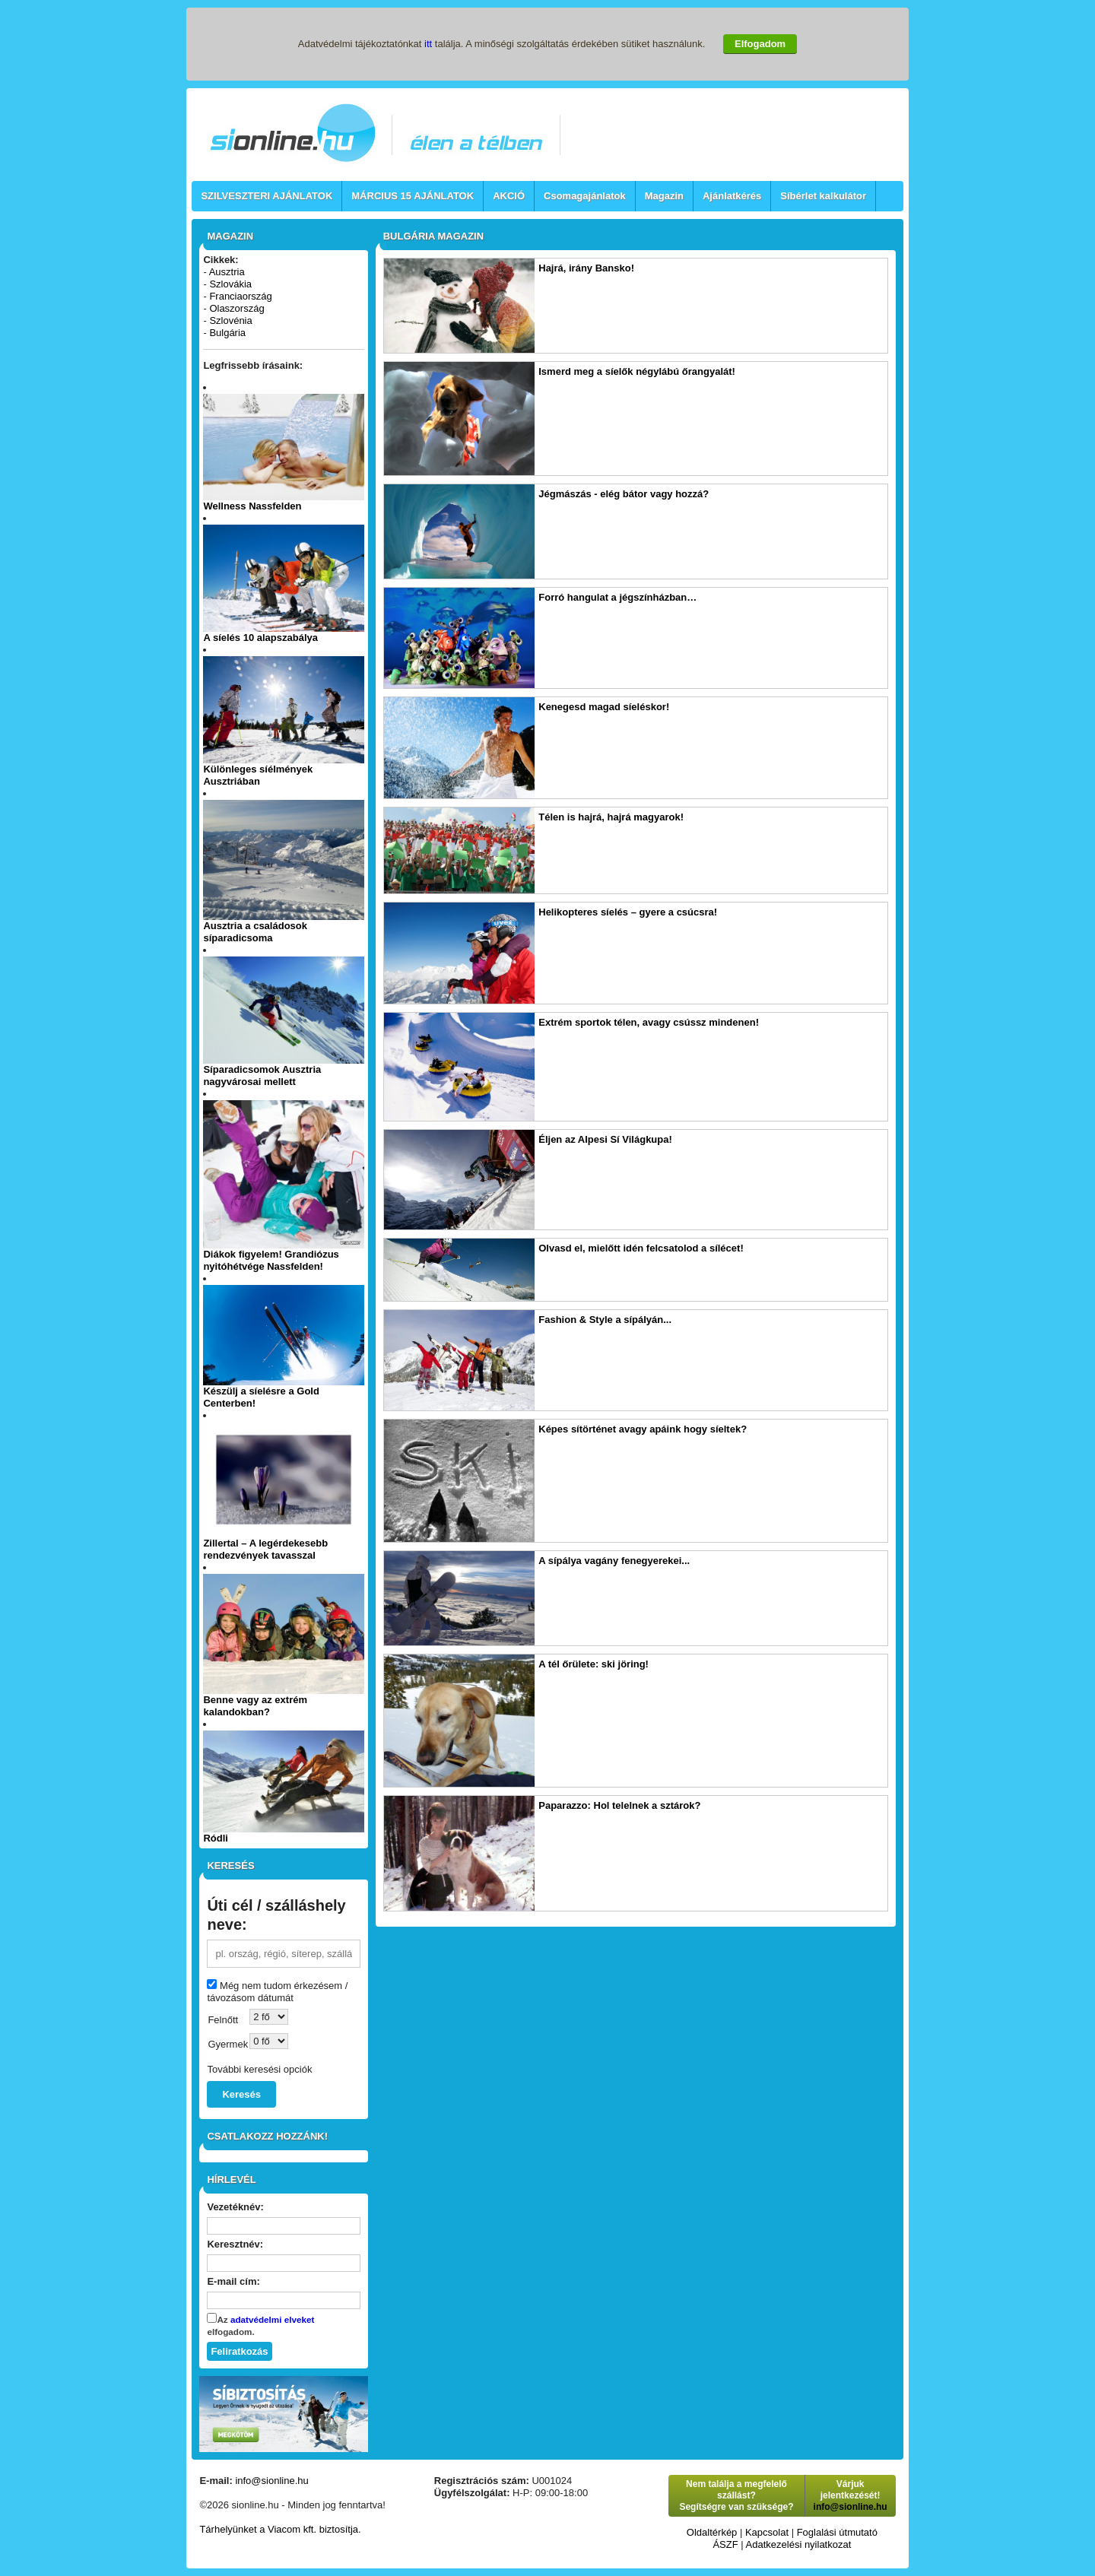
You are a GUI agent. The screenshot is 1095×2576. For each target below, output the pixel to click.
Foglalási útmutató (837, 2532)
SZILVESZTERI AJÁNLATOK (266, 195)
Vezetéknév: (235, 2207)
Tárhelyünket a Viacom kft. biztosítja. (279, 2529)
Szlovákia (230, 284)
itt (428, 43)
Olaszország (236, 308)
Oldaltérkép (712, 2532)
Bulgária (227, 332)
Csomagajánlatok (585, 195)
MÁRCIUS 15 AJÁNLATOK (412, 195)
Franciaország (240, 296)
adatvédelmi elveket (272, 2319)
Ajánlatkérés (732, 195)
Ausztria (227, 272)
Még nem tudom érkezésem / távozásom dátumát (277, 1991)
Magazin (664, 195)
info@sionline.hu (271, 2480)
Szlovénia (230, 320)
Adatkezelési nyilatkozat (799, 2544)
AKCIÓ (509, 195)
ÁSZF (725, 2544)
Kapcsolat (767, 2532)
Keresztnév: (235, 2244)
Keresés (241, 2094)
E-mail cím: (233, 2281)
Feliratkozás (239, 2351)
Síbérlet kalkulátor (823, 195)
